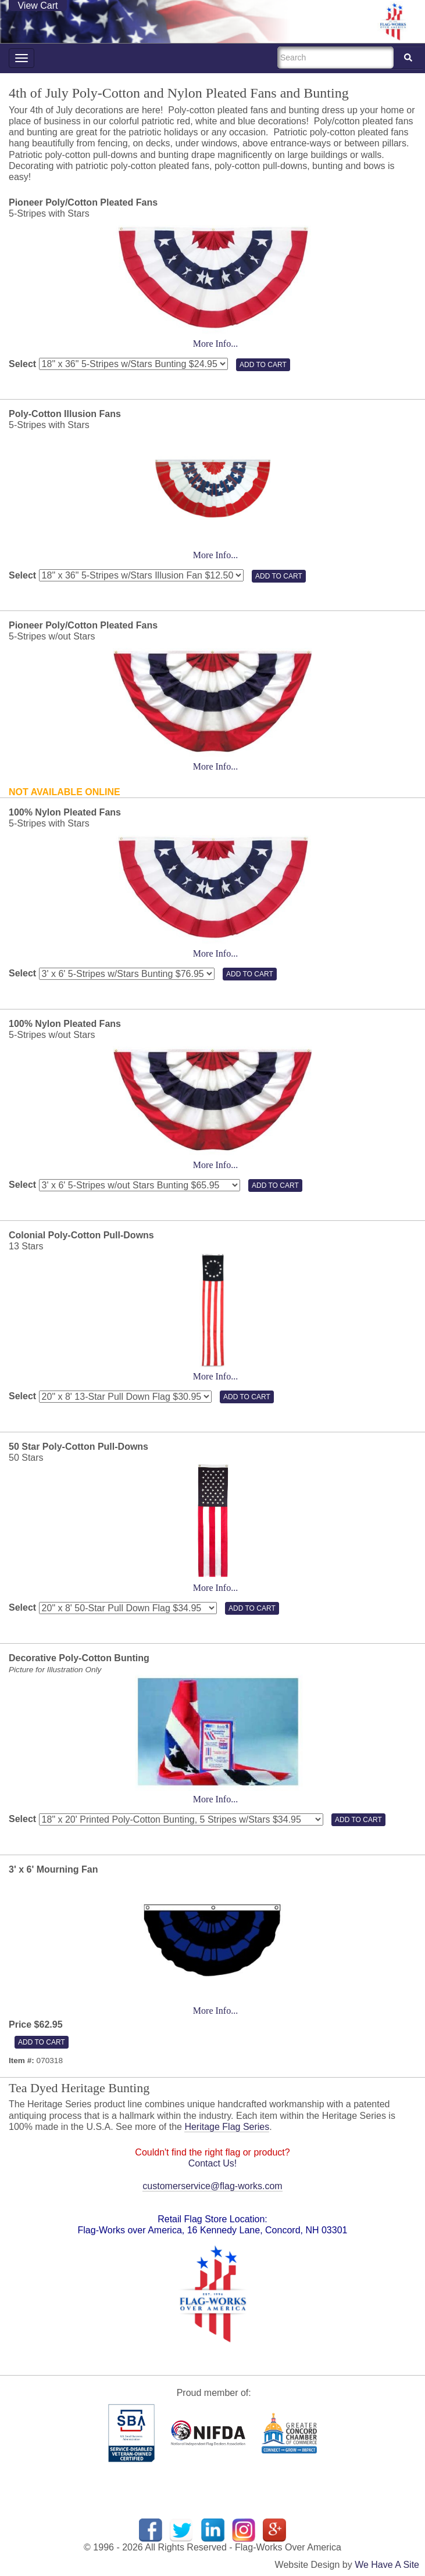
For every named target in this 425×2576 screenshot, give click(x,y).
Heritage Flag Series (226, 2127)
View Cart (37, 5)
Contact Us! (212, 2163)
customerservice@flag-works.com (212, 2186)
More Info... (215, 344)
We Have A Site (387, 2565)
